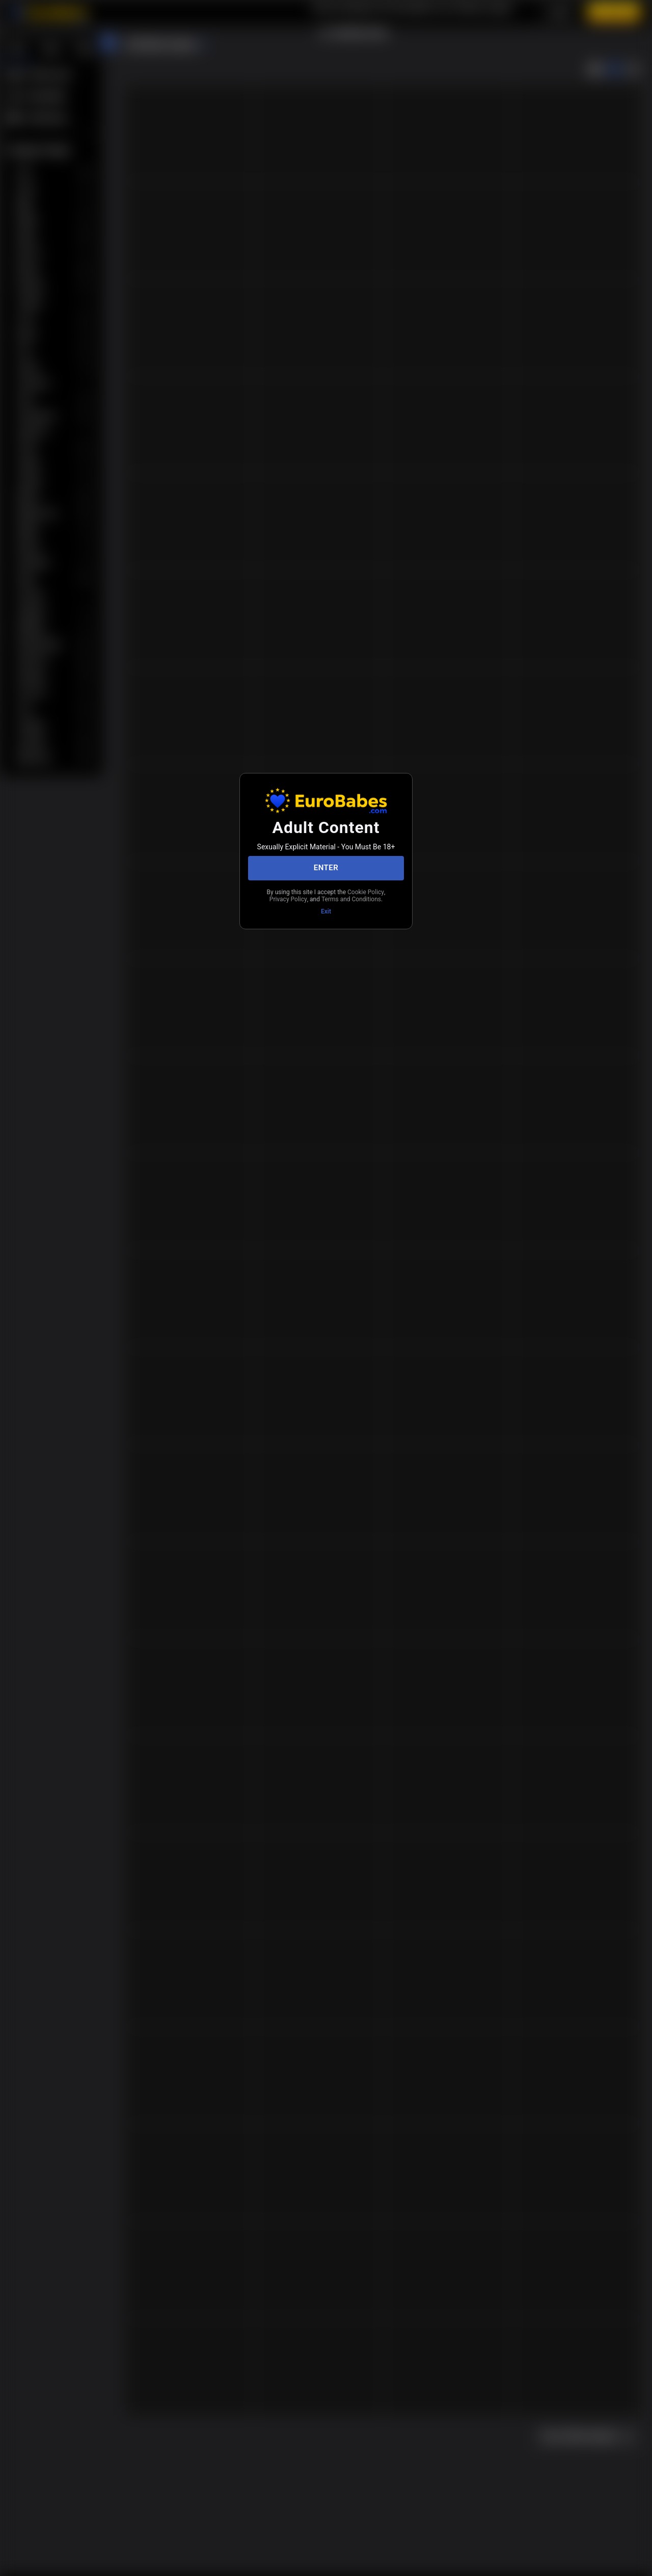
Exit (326, 916)
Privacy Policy (341, 896)
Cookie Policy (295, 896)
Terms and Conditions (325, 904)
